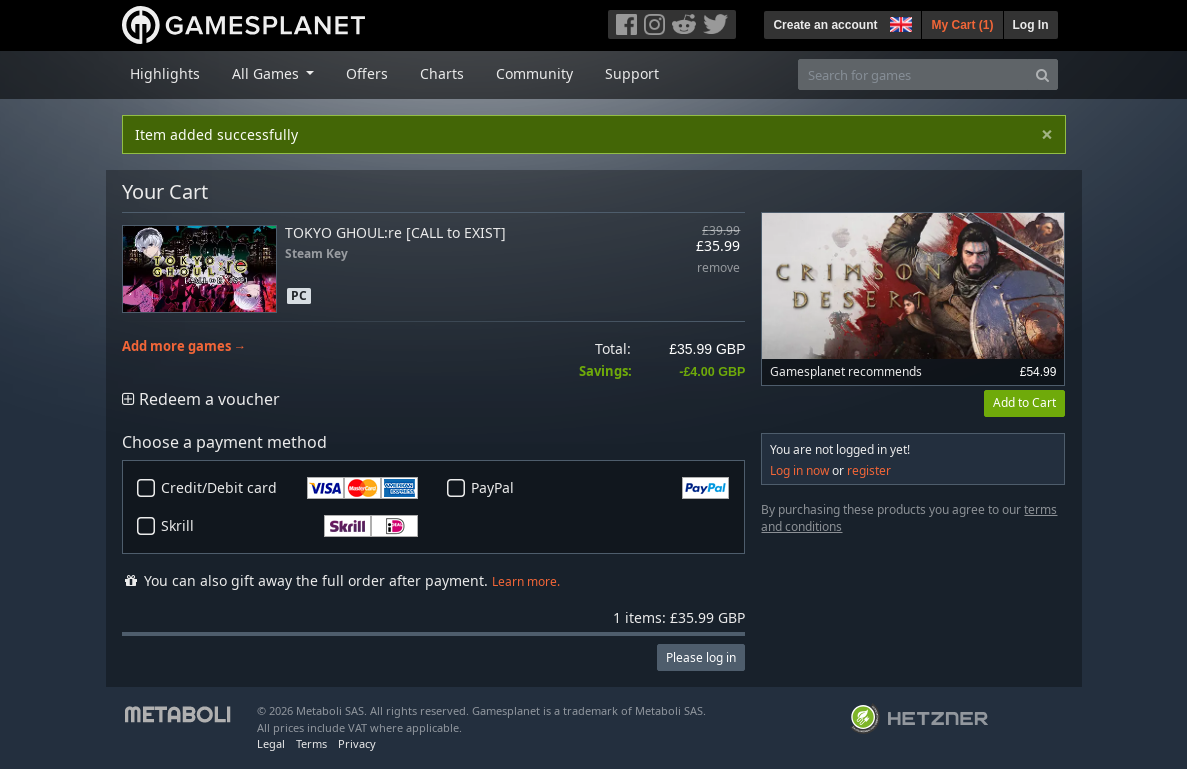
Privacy (357, 743)
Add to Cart (1024, 402)
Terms (311, 743)
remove (718, 268)
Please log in (701, 657)
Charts (442, 73)
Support (632, 73)
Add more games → (184, 346)
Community (534, 73)
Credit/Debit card (290, 488)
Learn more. (526, 581)
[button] (899, 22)
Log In (1031, 25)
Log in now (799, 470)
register (869, 470)
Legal (271, 743)
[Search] (1042, 74)
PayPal (600, 488)
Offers (367, 73)
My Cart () (962, 25)
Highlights (165, 73)
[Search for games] (913, 74)
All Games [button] (267, 73)
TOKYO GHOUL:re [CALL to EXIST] (395, 232)
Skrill (290, 526)
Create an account (825, 25)
